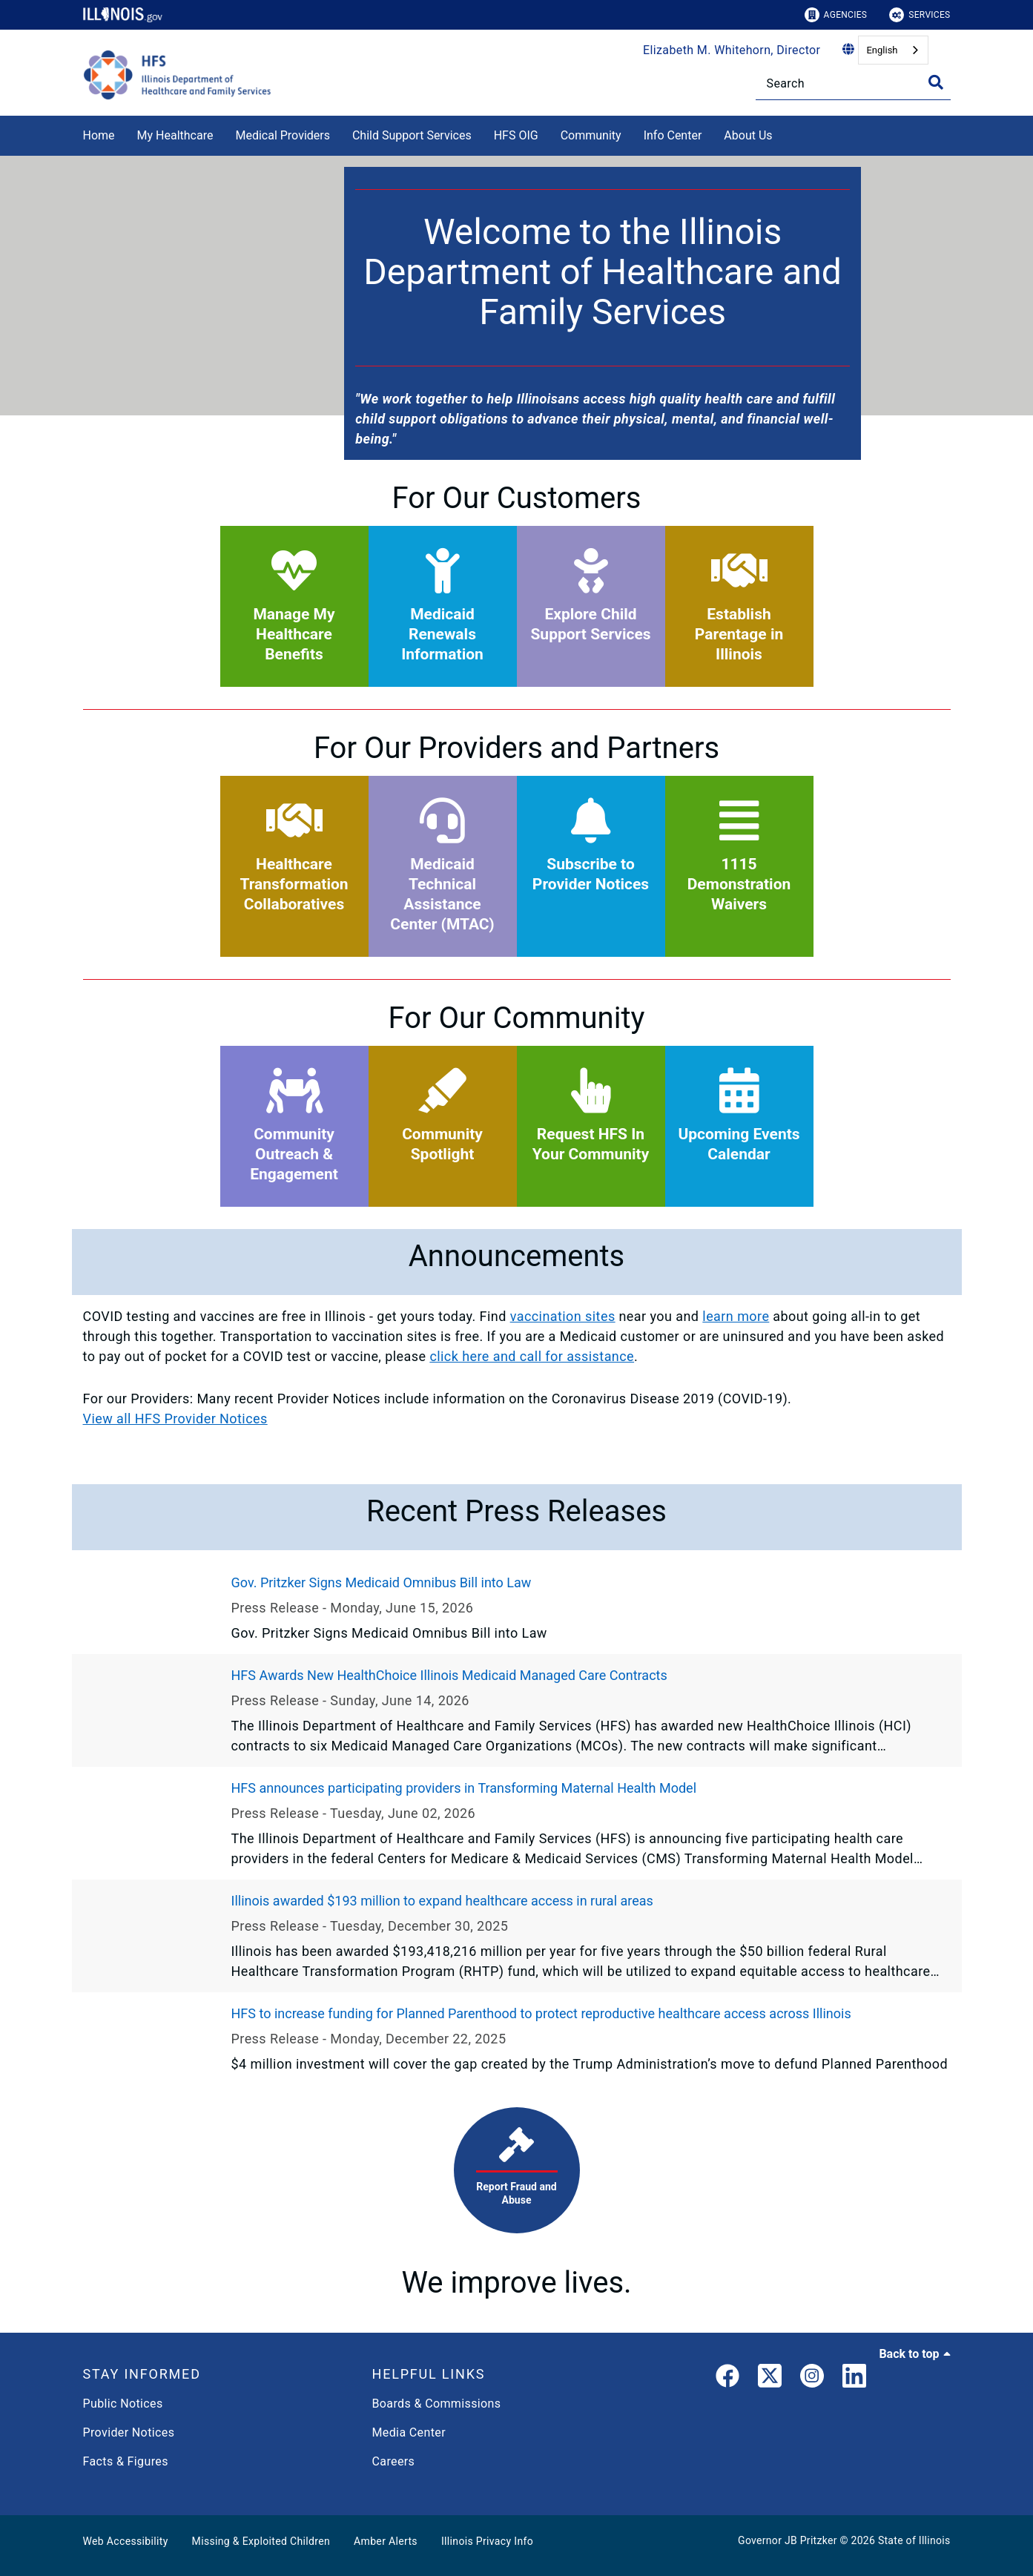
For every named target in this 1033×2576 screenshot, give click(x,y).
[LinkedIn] (854, 2379)
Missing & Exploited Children (261, 2541)
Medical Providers (282, 135)
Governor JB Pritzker (787, 2540)
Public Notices (123, 2404)
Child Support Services (412, 135)
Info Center (673, 135)
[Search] (853, 83)
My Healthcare (175, 135)
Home (99, 135)
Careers (393, 2461)
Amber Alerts (386, 2541)
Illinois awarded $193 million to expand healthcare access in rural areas (442, 1900)
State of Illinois (914, 2540)
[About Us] (784, 133)
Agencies (836, 14)
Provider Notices (129, 2432)
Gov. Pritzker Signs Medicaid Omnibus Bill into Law (381, 1582)
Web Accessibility (125, 2541)
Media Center (409, 2432)
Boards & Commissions (436, 2404)
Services (919, 14)
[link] (727, 2379)
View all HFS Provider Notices (175, 1418)
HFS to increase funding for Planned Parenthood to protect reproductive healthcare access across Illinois (541, 2013)
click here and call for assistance (531, 1356)
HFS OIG (516, 135)
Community (591, 135)
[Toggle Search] (935, 82)
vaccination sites (562, 1316)
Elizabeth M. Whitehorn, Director (731, 50)
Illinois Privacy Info (487, 2541)
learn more (735, 1316)
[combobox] (893, 50)
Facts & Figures (125, 2461)
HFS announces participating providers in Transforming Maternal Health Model (464, 1788)
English (881, 50)
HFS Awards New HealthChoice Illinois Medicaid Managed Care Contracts (449, 1675)
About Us (748, 135)
